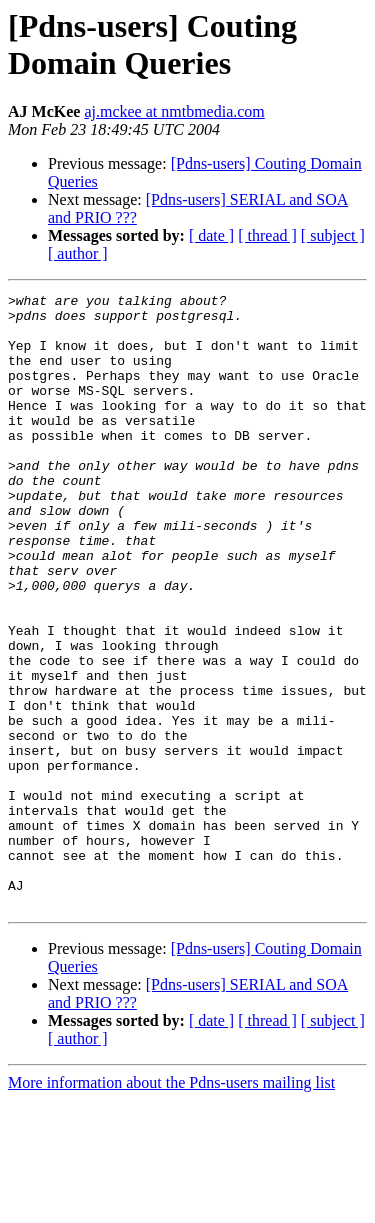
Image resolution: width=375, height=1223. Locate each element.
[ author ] (78, 253)
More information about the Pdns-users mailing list (171, 1205)
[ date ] (211, 235)
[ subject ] (333, 235)
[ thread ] (267, 235)
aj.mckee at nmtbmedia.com (174, 111)
